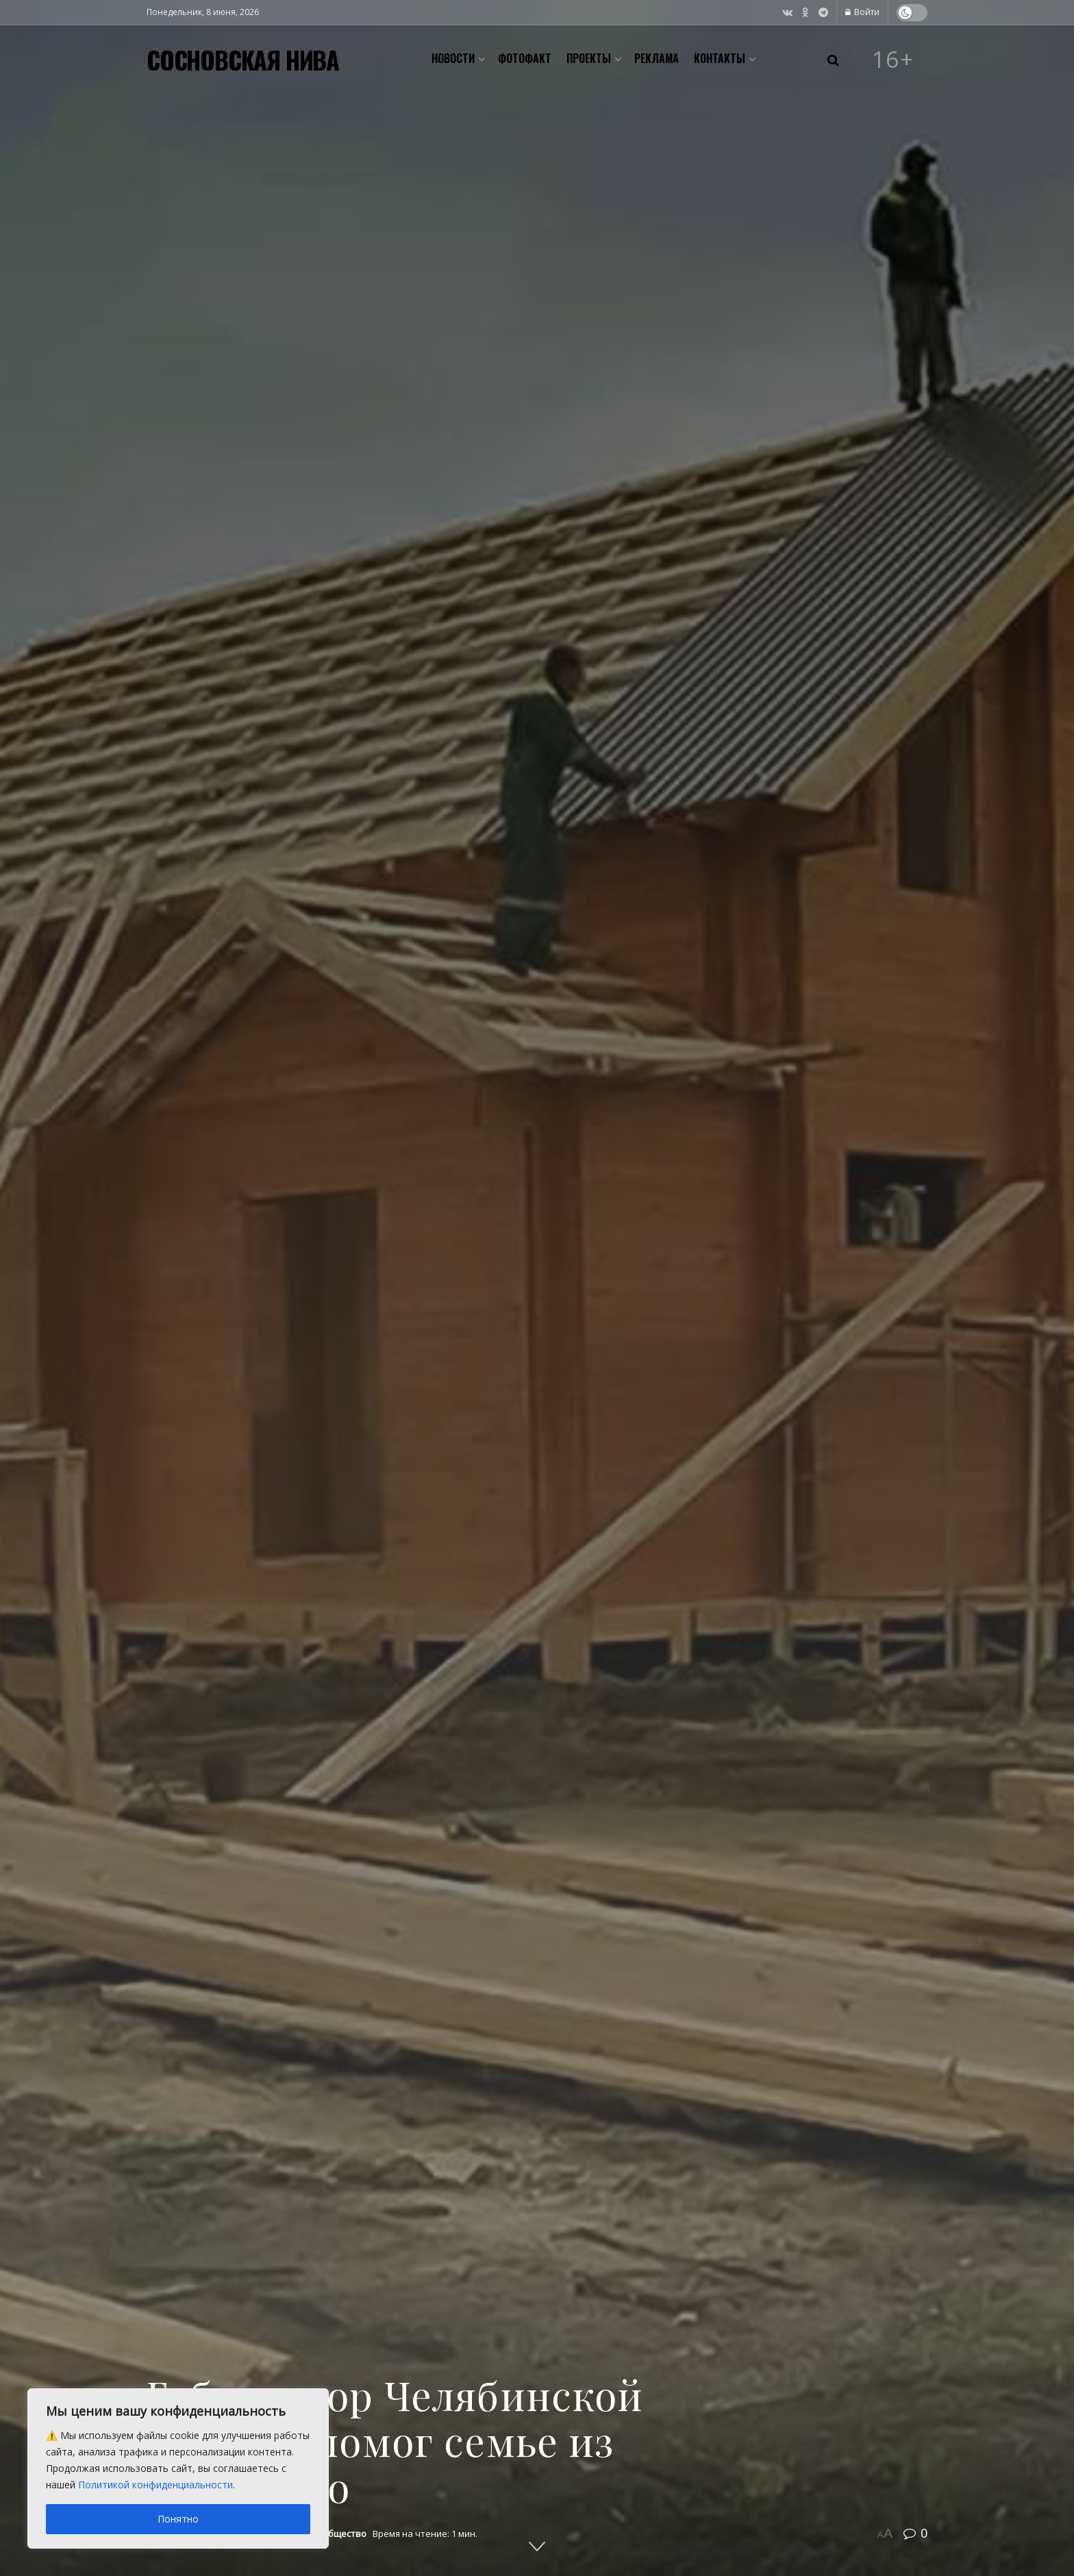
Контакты (719, 58)
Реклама (656, 58)
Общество (343, 2533)
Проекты (588, 58)
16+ (893, 59)
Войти (862, 12)
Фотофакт (524, 58)
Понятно (178, 2518)
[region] (178, 2468)
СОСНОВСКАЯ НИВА (243, 59)
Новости (453, 58)
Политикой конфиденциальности (155, 2484)
